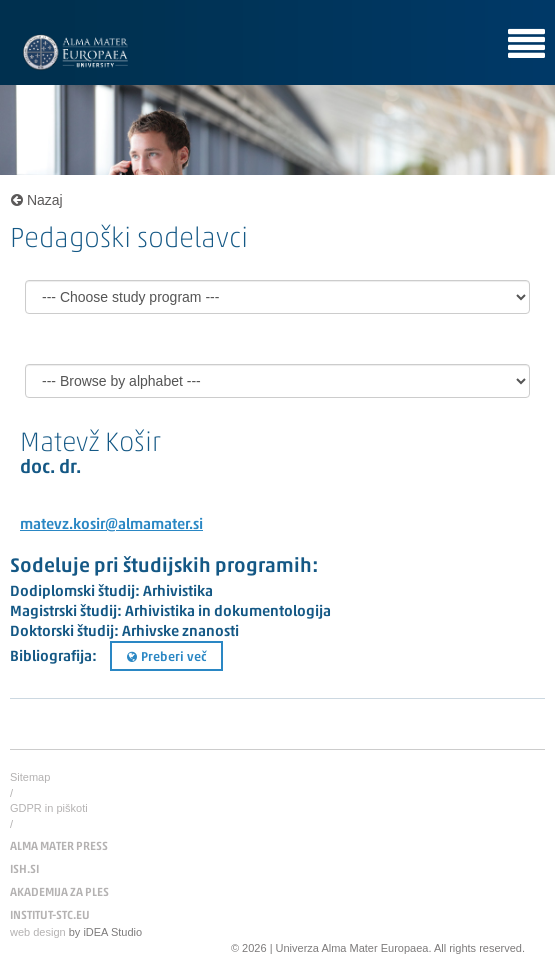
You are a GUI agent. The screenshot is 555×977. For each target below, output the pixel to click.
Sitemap (30, 777)
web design (38, 932)
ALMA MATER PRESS (59, 847)
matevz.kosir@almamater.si (111, 525)
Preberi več (166, 657)
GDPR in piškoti (49, 808)
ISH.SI (24, 870)
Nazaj (37, 200)
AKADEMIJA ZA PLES (59, 893)
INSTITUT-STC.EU (50, 916)
